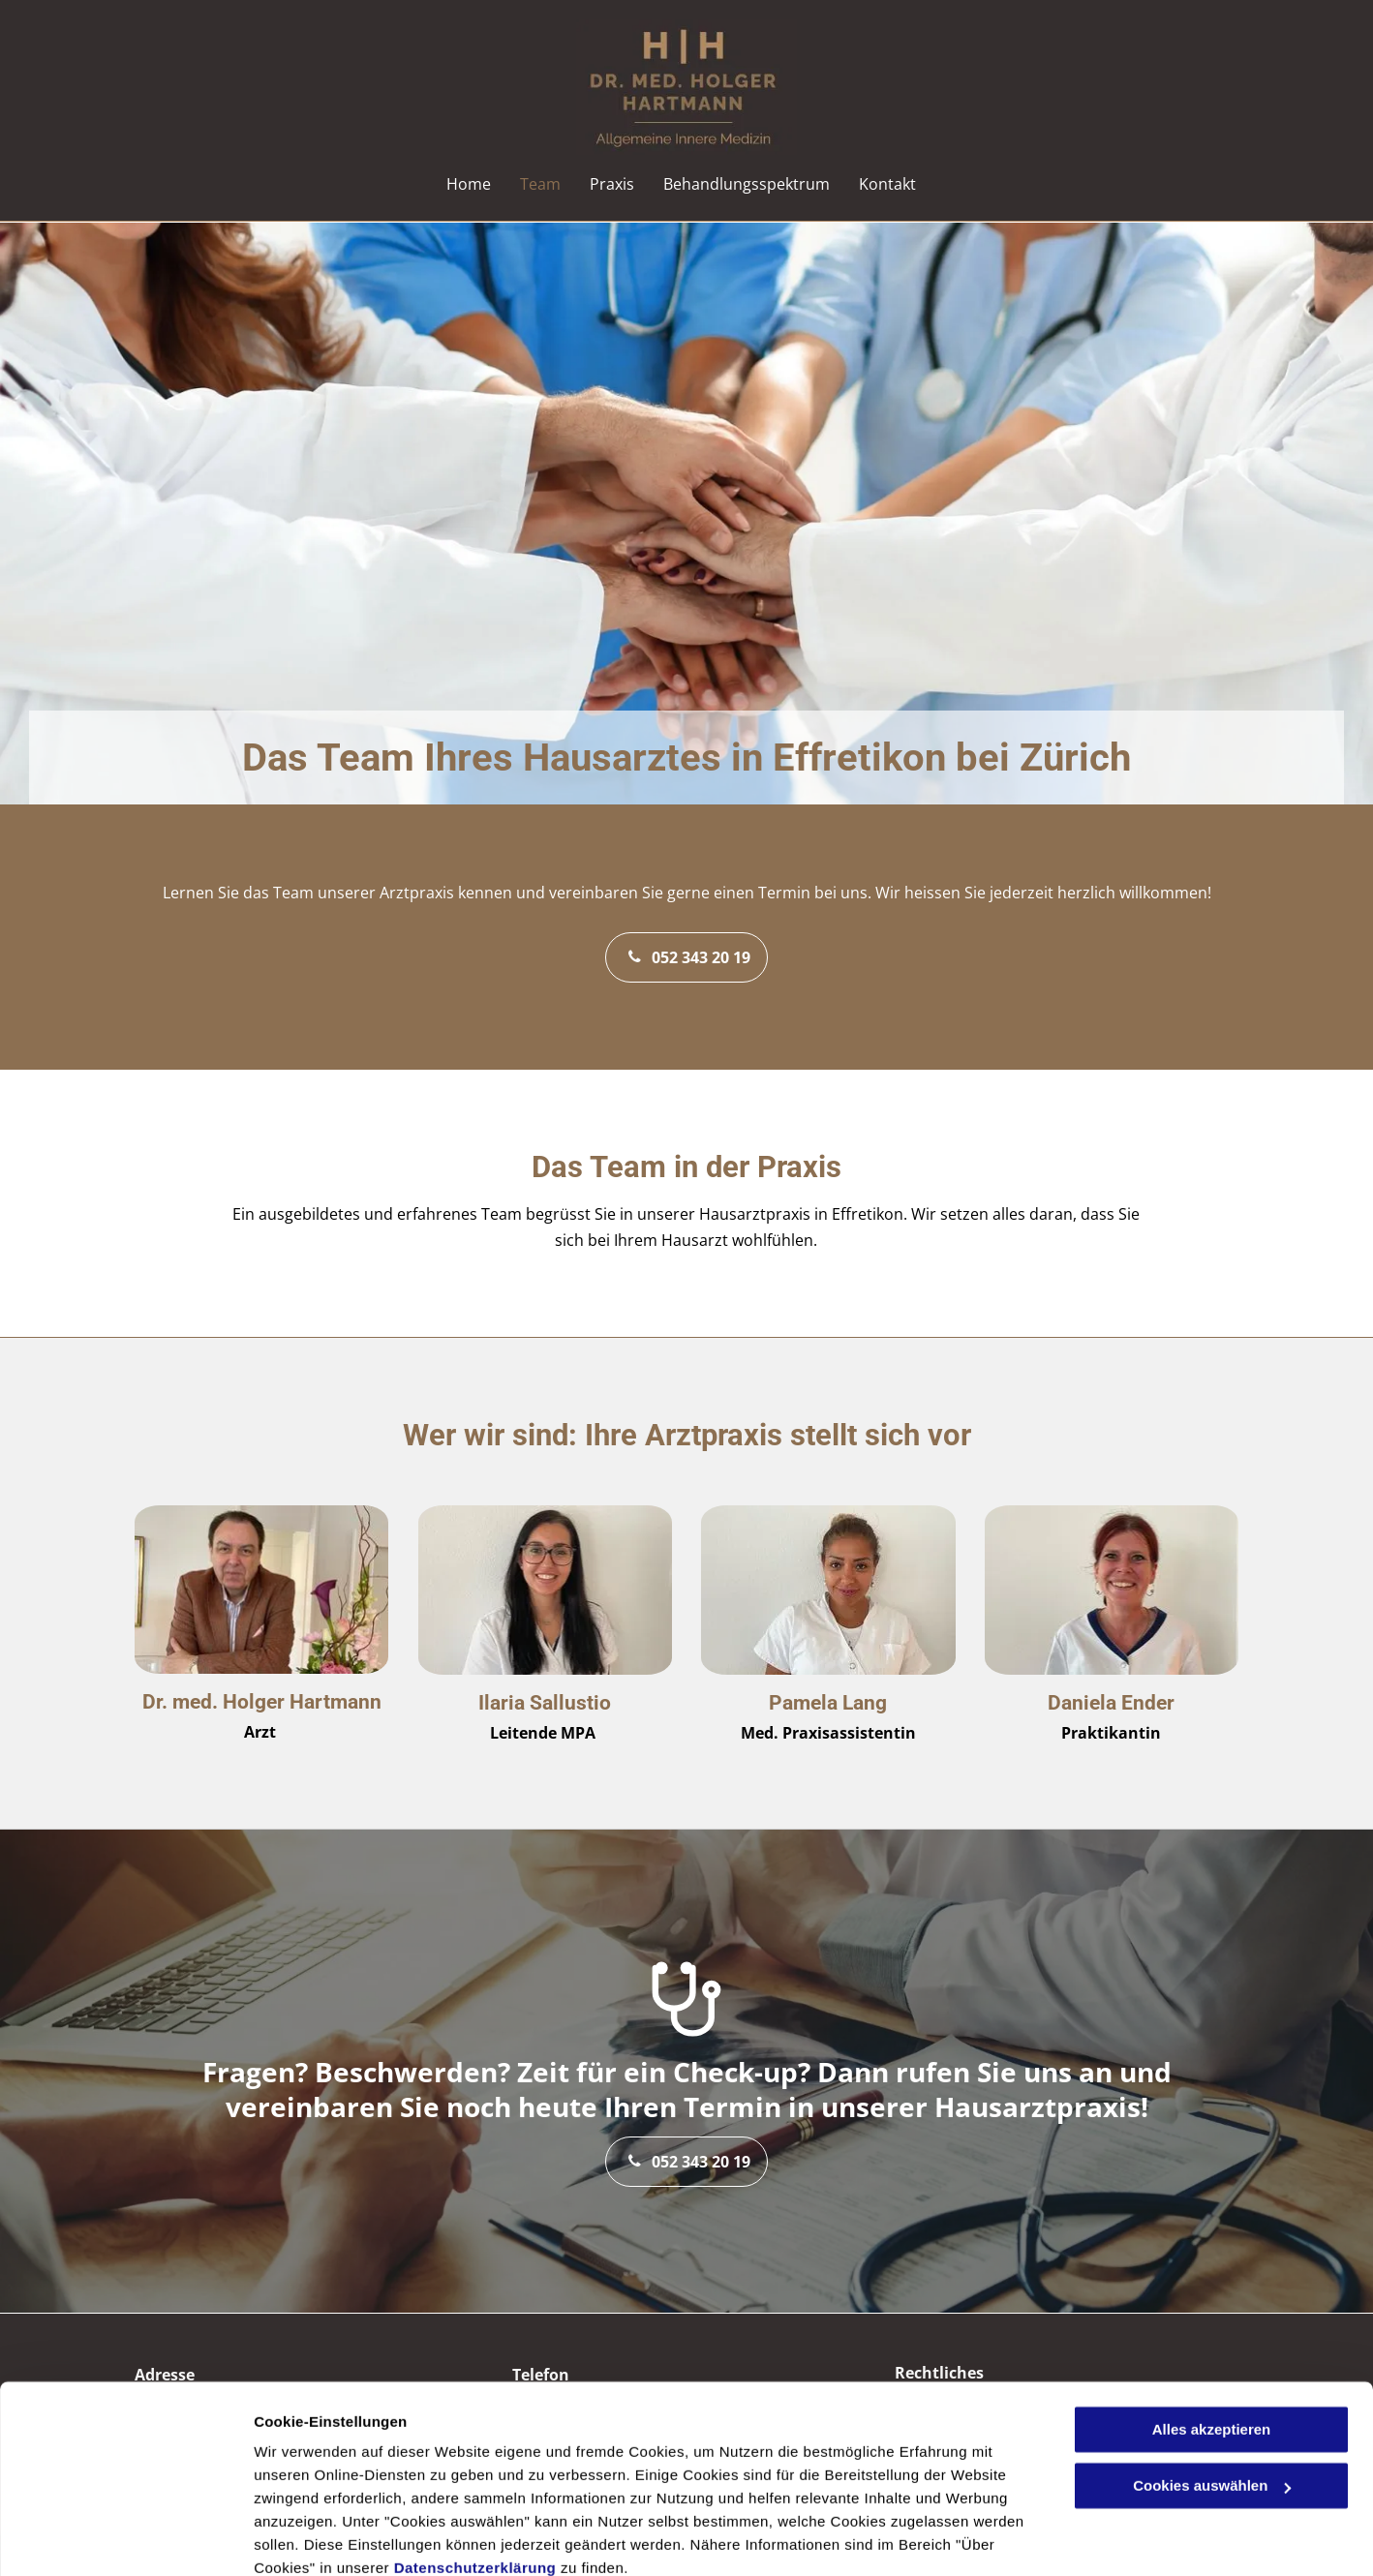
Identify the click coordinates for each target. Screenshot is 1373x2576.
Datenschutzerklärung (475, 2484)
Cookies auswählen (322, 2538)
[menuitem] (468, 184)
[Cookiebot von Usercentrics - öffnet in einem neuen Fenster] (125, 2538)
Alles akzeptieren (1211, 2346)
